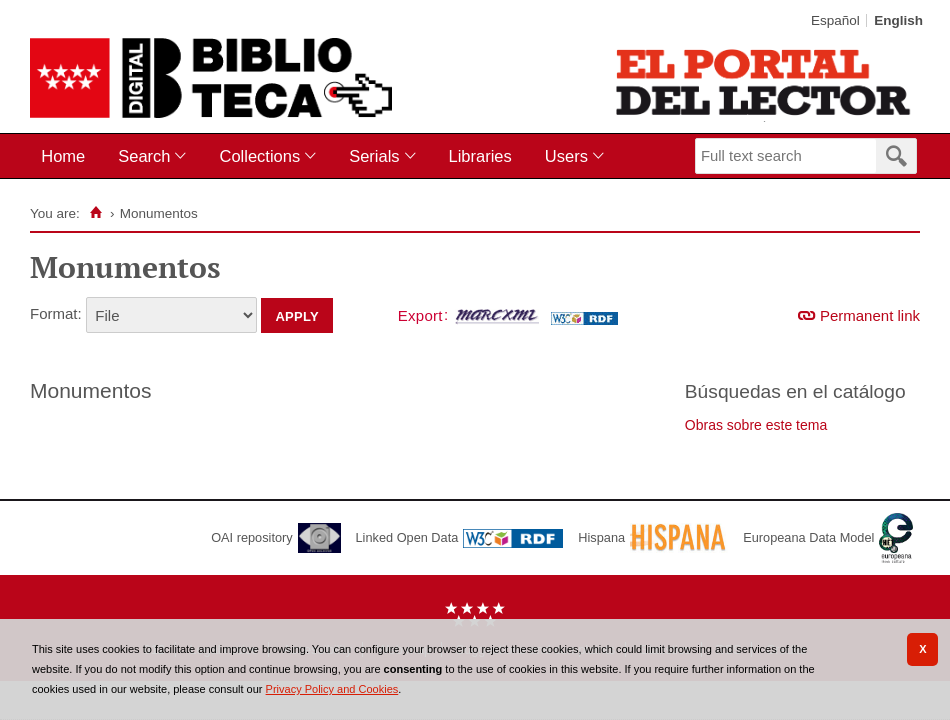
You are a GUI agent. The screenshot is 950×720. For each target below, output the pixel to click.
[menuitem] (67, 156)
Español (835, 20)
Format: (56, 313)
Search (144, 156)
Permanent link (870, 315)
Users (566, 156)
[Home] (96, 213)
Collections (259, 156)
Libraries (480, 156)
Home (63, 156)
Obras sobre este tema (756, 425)
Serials (374, 156)
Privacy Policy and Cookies (332, 689)
